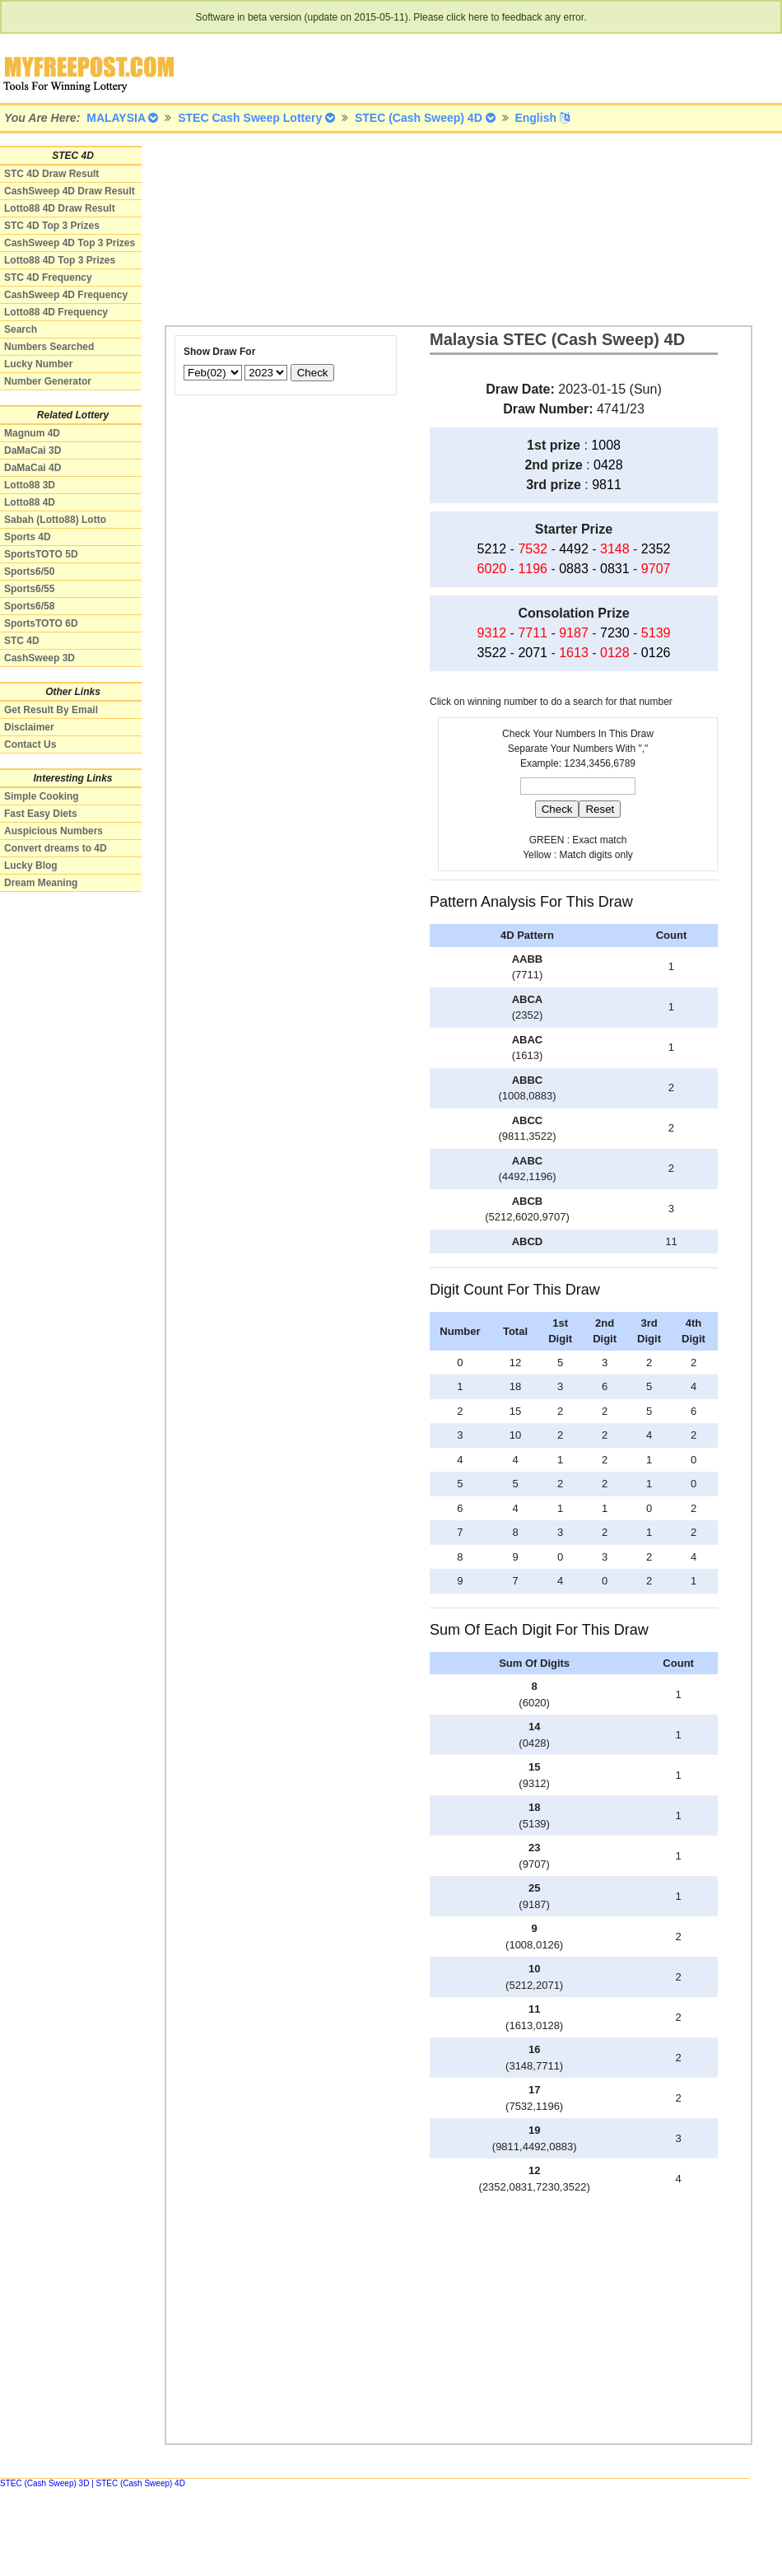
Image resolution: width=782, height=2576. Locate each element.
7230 (615, 633)
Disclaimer (29, 727)
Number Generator (47, 381)
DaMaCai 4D (32, 468)
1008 (606, 445)
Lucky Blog (31, 865)
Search (20, 329)
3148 (615, 549)
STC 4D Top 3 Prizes (52, 225)
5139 (656, 633)
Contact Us (30, 744)
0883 (574, 569)
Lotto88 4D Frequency (56, 312)
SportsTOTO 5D (41, 554)
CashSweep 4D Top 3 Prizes (69, 243)
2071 (532, 653)
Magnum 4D (32, 433)
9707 (656, 569)
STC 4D (22, 640)
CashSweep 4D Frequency (66, 295)
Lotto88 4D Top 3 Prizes (59, 260)
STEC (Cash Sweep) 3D (44, 2483)
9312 (492, 633)
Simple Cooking (41, 796)
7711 (532, 633)
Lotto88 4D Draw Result (59, 208)
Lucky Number (38, 364)
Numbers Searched (49, 346)
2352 (656, 549)
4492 (574, 549)
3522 (492, 653)
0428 (608, 465)
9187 (574, 633)
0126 (656, 653)
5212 (492, 549)
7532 (532, 549)
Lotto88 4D (29, 502)
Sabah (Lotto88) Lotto (55, 519)
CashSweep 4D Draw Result (69, 191)
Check (312, 372)
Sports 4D (27, 537)
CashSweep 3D (39, 658)
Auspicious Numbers (53, 831)
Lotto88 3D (29, 485)
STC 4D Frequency (48, 277)
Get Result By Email (51, 710)
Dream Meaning (40, 883)
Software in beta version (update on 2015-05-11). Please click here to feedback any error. (391, 17)
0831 (615, 569)
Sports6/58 (29, 606)
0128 (615, 653)
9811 (606, 485)
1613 (574, 653)
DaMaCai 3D (32, 450)
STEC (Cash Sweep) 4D (140, 2483)
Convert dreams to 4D (55, 848)
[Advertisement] (251, 228)
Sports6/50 (29, 571)
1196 (532, 569)
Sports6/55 (29, 589)
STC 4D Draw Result (51, 174)
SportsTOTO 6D (41, 623)
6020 (492, 569)
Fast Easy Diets (40, 813)
